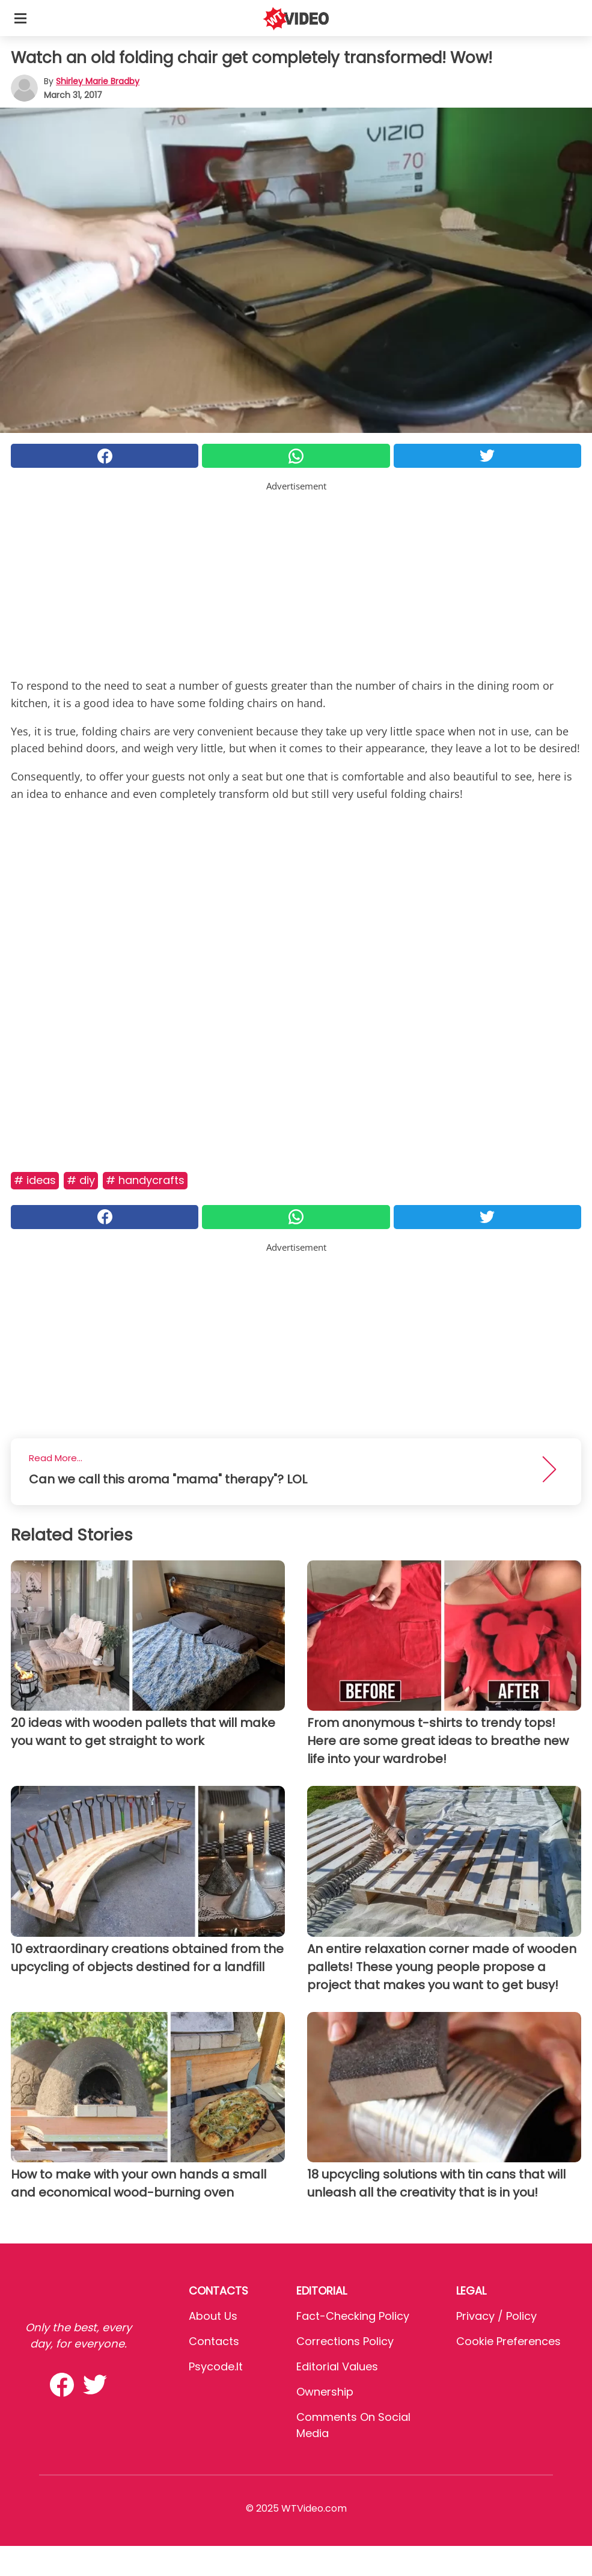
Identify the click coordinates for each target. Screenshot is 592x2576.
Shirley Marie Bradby (97, 81)
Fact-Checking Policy (352, 2315)
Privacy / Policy (496, 2315)
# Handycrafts (145, 1180)
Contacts (214, 2341)
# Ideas (35, 1180)
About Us (213, 2315)
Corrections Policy (345, 2341)
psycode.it (216, 2366)
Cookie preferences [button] (508, 2341)
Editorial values (337, 2366)
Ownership (324, 2391)
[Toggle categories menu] (20, 18)
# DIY (81, 1180)
